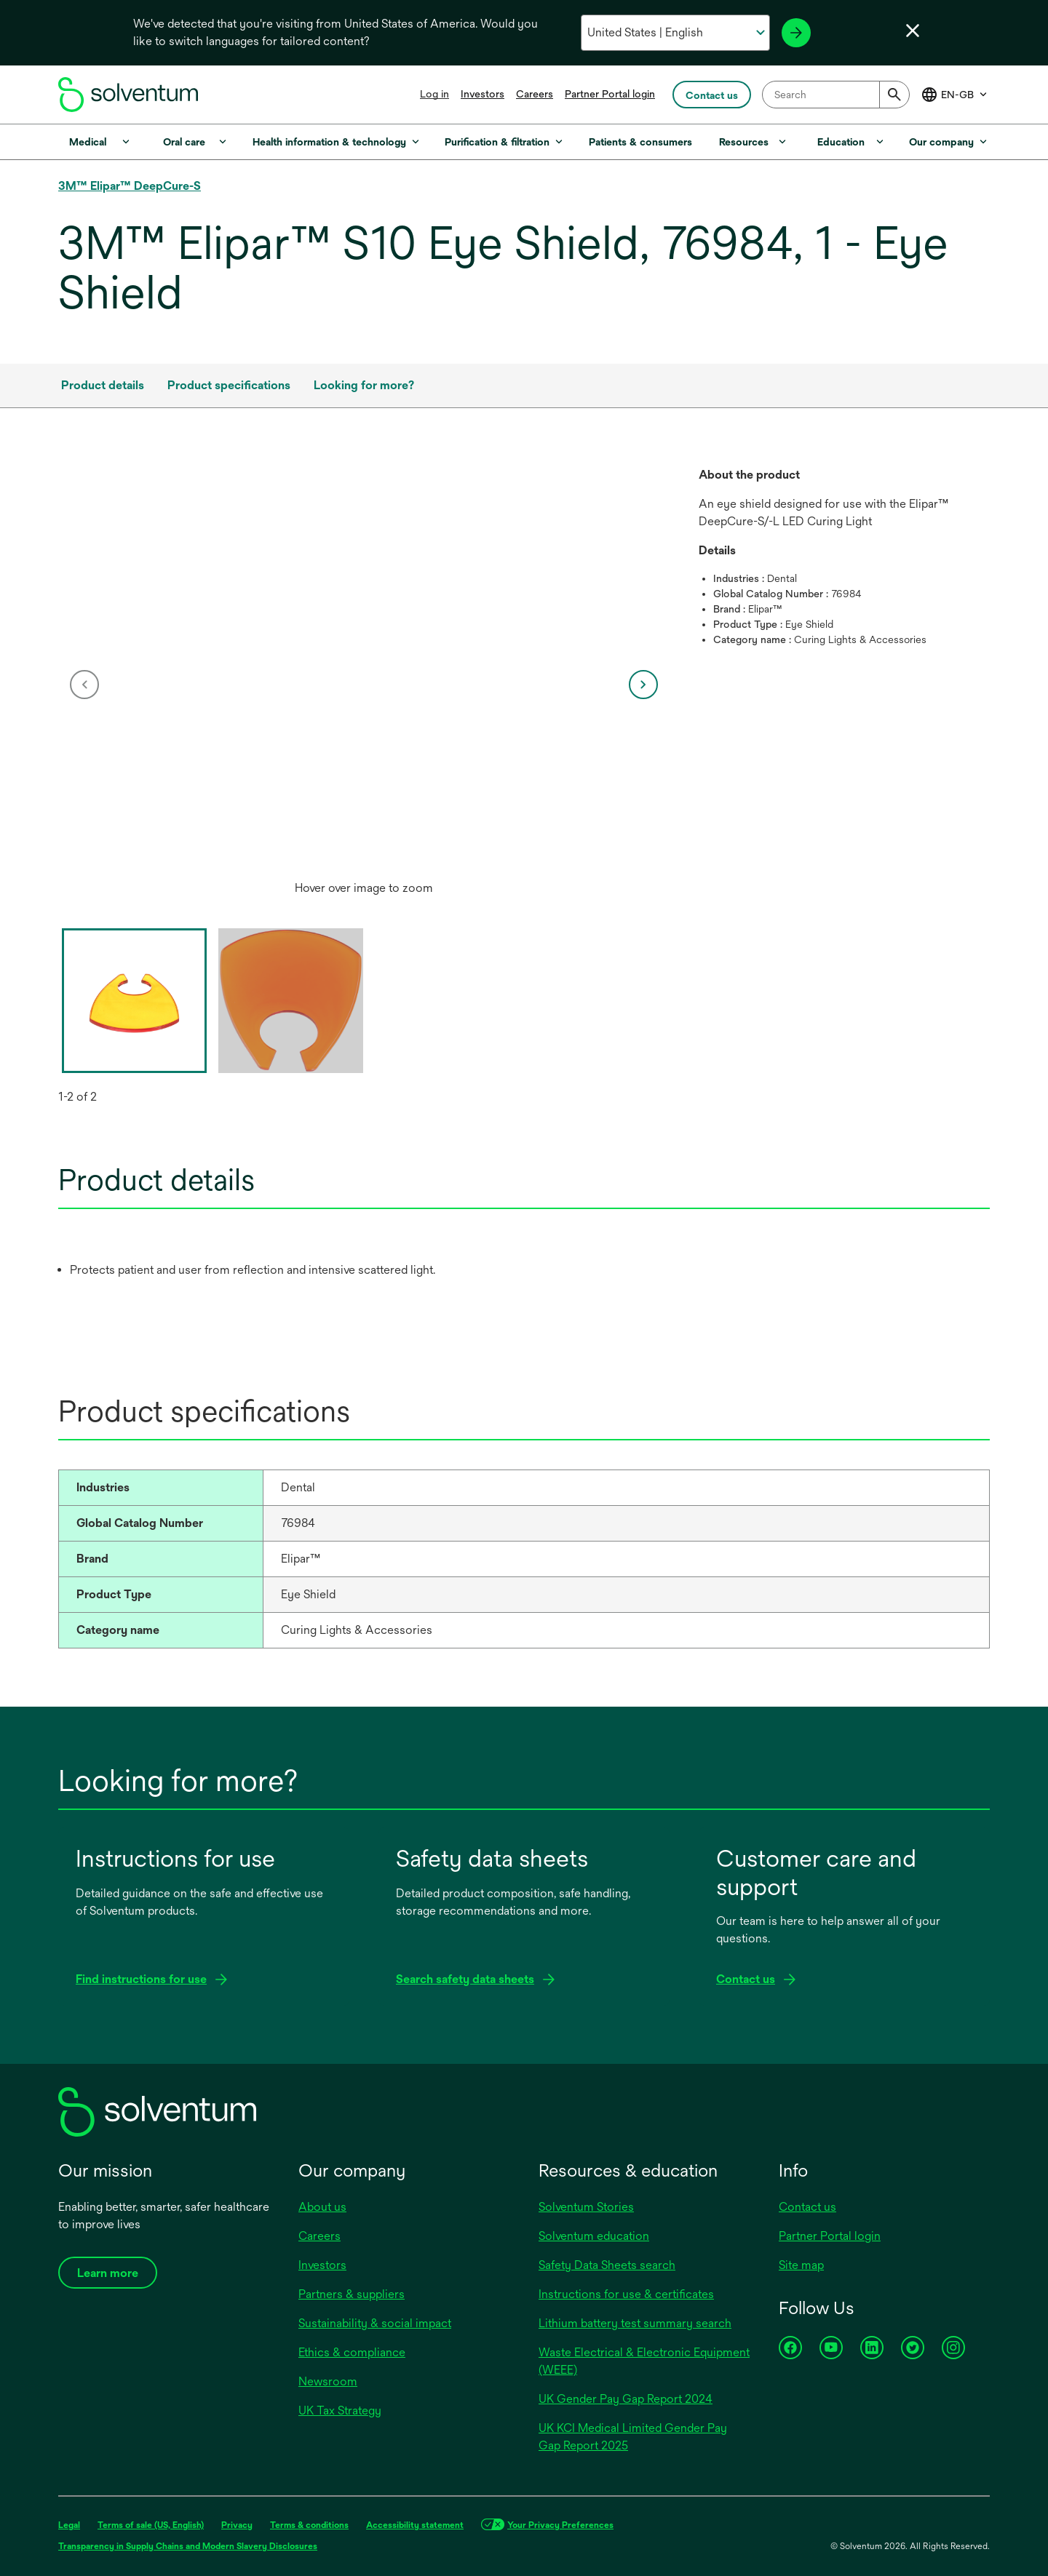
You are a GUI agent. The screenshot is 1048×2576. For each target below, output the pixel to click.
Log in (434, 94)
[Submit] (894, 94)
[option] (364, 684)
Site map (801, 2265)
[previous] (84, 684)
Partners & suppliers (351, 2294)
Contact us (807, 2207)
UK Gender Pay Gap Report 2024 (625, 2399)
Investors (482, 94)
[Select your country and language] (675, 33)
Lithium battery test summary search (635, 2323)
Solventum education (594, 2236)
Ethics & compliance (351, 2352)
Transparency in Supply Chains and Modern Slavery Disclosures (187, 2546)
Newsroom (327, 2381)
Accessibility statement (415, 2525)
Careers (534, 94)
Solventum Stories (586, 2207)
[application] (364, 670)
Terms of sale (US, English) (151, 2525)
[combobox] (836, 94)
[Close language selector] (913, 30)
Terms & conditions (309, 2525)
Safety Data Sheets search (607, 2265)
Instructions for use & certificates (626, 2294)
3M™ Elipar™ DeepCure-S (129, 186)
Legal (69, 2525)
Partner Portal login (610, 94)
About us (322, 2207)
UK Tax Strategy (339, 2410)
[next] (643, 684)
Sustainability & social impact (374, 2323)
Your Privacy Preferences (560, 2525)
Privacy (237, 2525)
